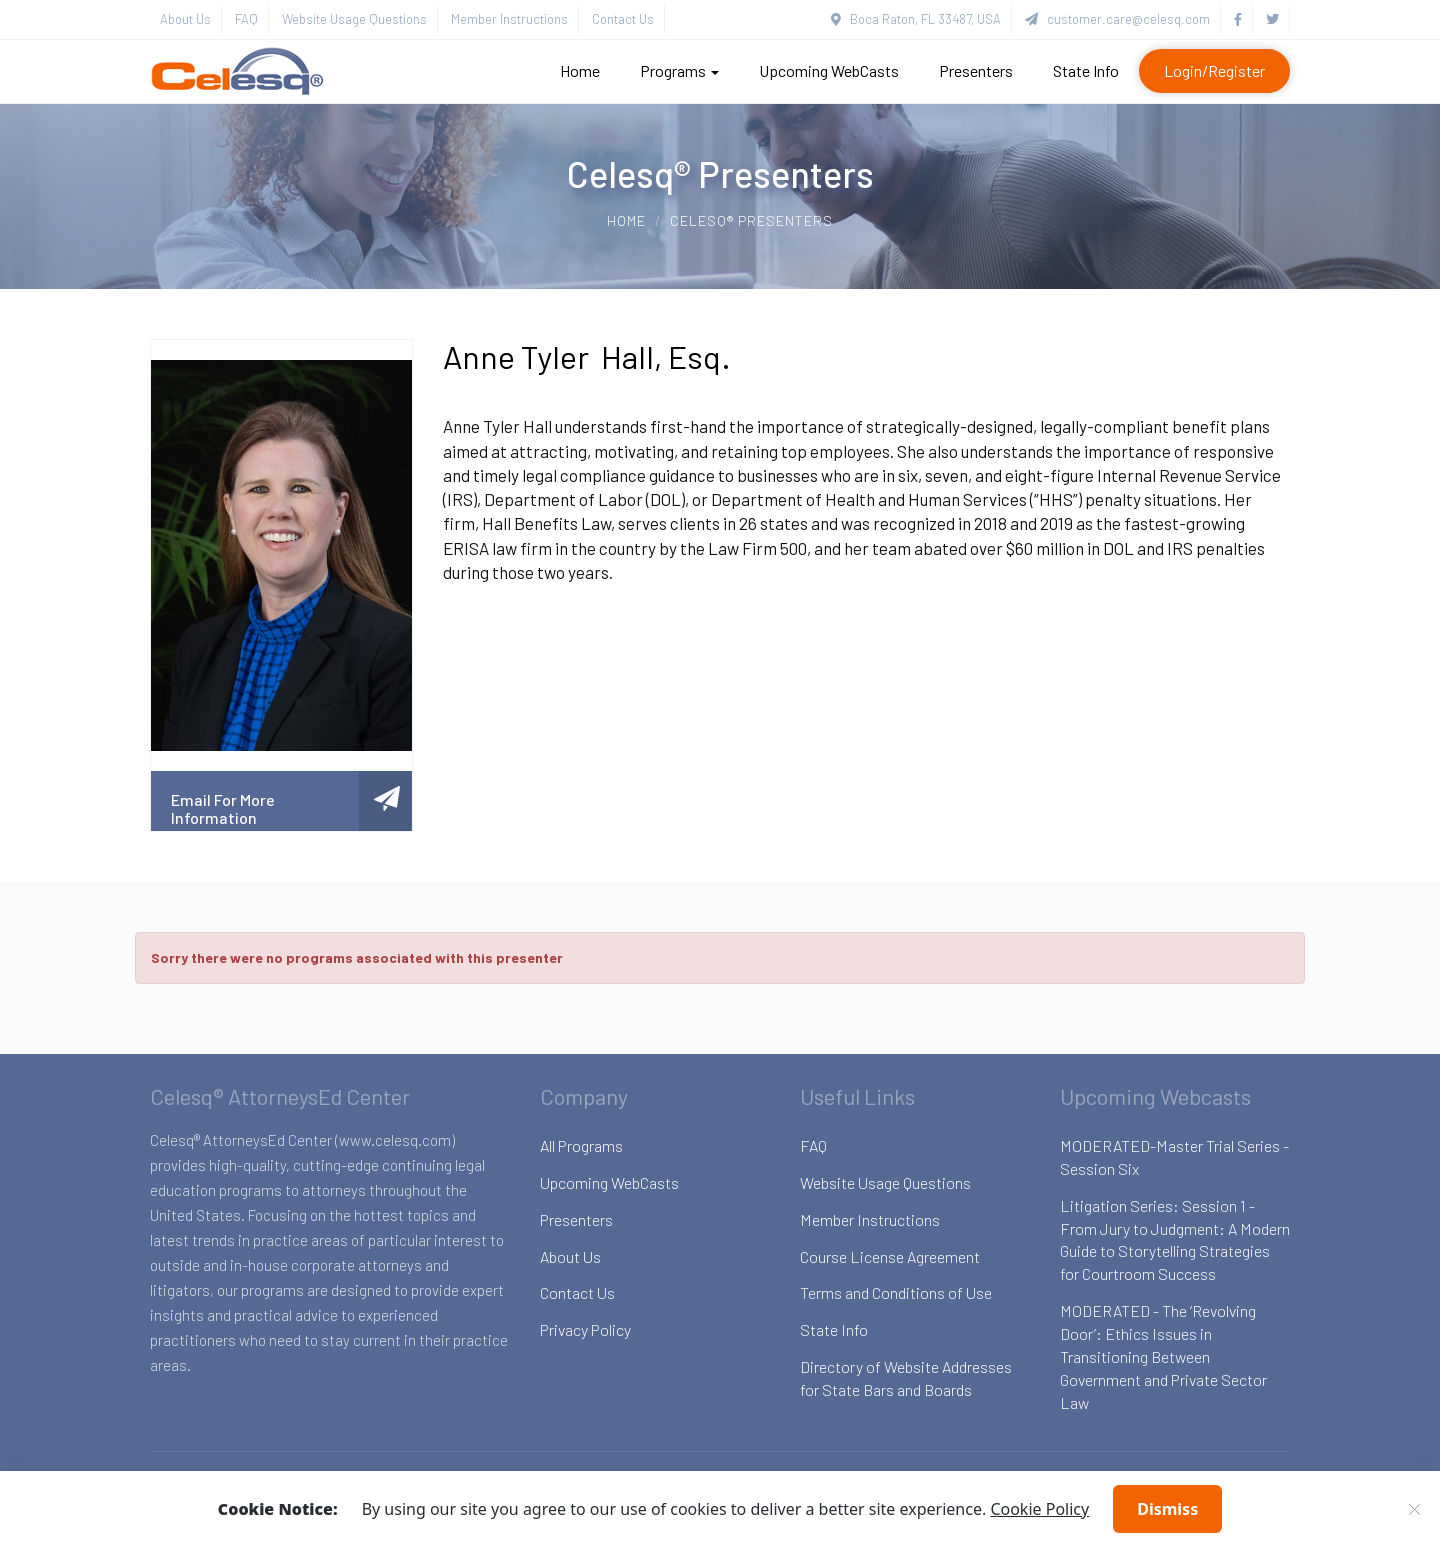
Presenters (976, 70)
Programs (679, 70)
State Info (1086, 70)
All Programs (581, 1145)
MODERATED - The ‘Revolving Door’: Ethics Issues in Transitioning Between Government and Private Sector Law (1163, 1356)
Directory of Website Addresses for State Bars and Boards (906, 1378)
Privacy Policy (585, 1329)
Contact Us (623, 19)
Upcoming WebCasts (829, 70)
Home (580, 70)
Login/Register (1214, 70)
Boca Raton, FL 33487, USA (916, 19)
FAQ (246, 19)
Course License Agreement (890, 1256)
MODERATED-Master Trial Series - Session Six (1174, 1157)
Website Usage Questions (354, 19)
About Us (185, 19)
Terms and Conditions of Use (896, 1292)
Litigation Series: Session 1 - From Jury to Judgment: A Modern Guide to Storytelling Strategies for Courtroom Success (1175, 1240)
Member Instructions (509, 19)
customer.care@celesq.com (1117, 19)
